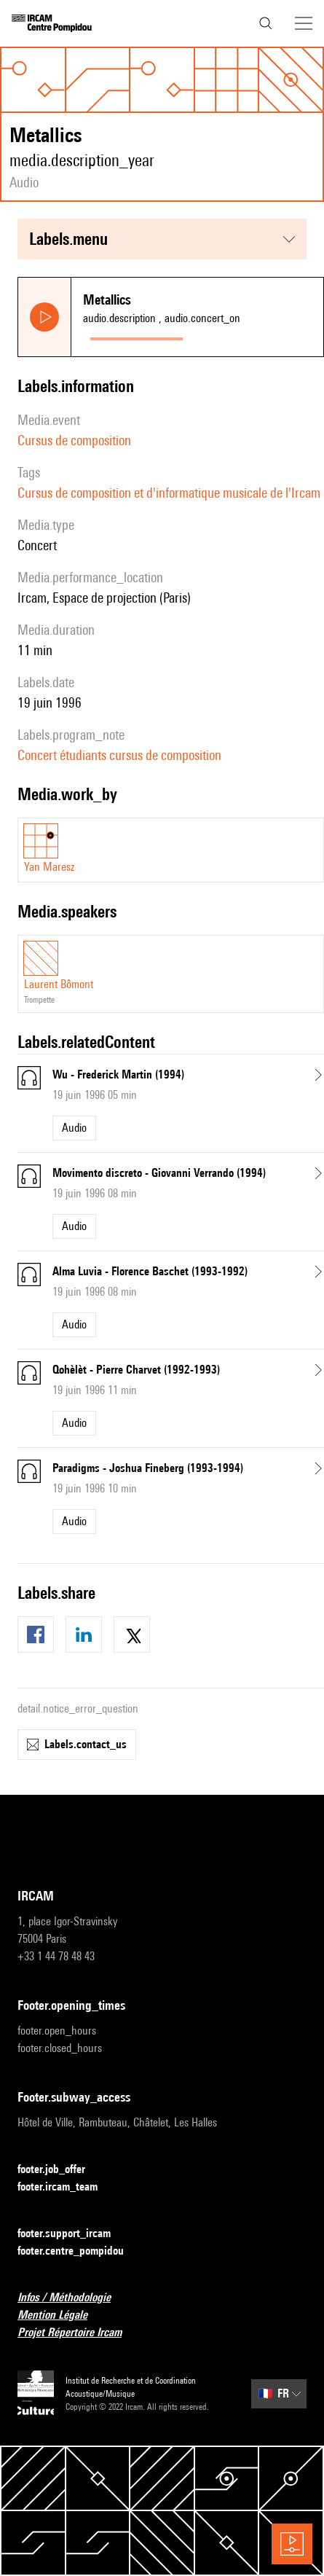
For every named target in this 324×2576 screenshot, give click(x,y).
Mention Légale (61, 2315)
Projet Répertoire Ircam (78, 2333)
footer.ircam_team (66, 2187)
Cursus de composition (74, 440)
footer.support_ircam (72, 2234)
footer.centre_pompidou (79, 2251)
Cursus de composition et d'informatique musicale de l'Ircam (168, 493)
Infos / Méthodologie (72, 2298)
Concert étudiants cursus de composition (119, 755)
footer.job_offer (60, 2169)
